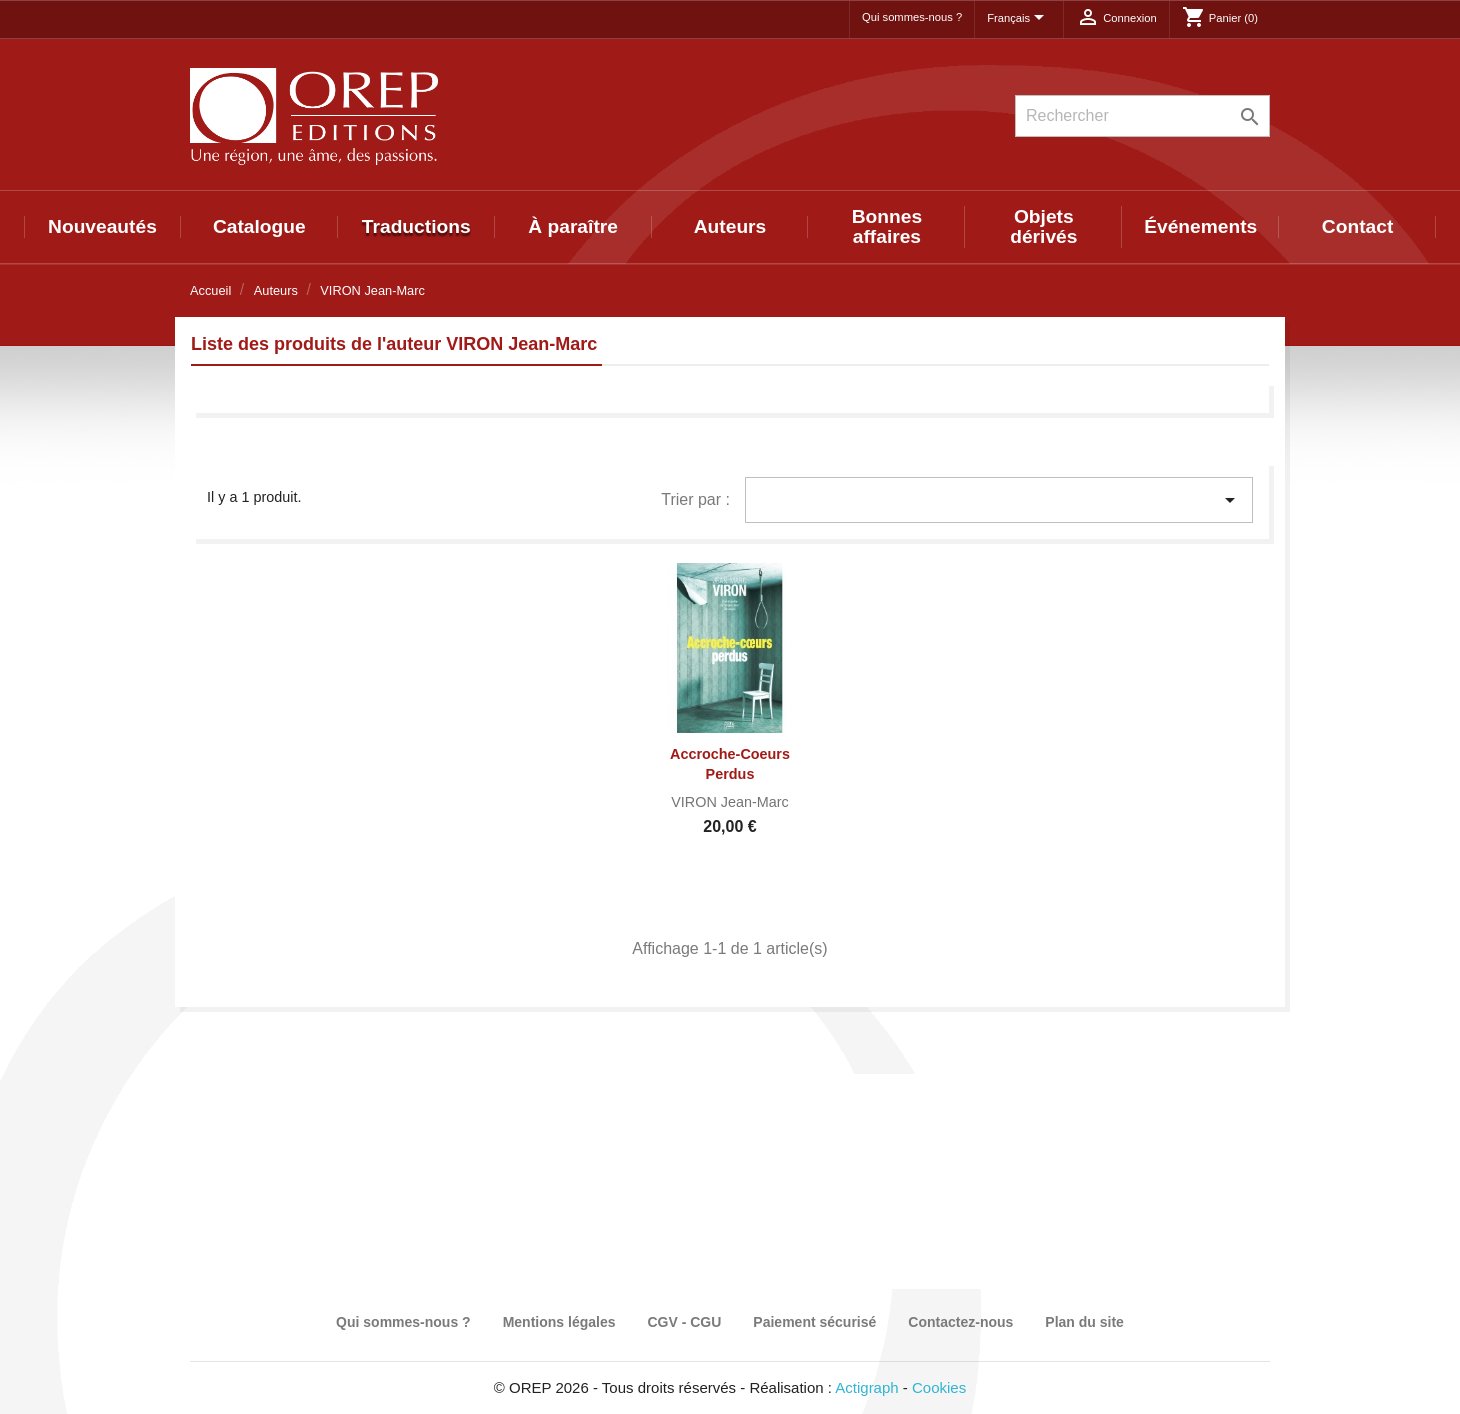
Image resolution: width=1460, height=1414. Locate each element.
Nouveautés (102, 226)
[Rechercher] (1142, 116)
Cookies (939, 1387)
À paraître (573, 226)
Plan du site (1084, 1322)
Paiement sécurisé (814, 1322)
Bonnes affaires (887, 226)
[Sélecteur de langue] (1019, 19)
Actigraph (866, 1387)
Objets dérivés (1043, 226)
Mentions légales (559, 1322)
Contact (1357, 226)
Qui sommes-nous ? (912, 17)
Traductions (416, 226)
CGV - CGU (684, 1322)
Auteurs (730, 226)
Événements (1200, 226)
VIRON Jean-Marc (730, 802)
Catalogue (259, 226)
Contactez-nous (960, 1322)
